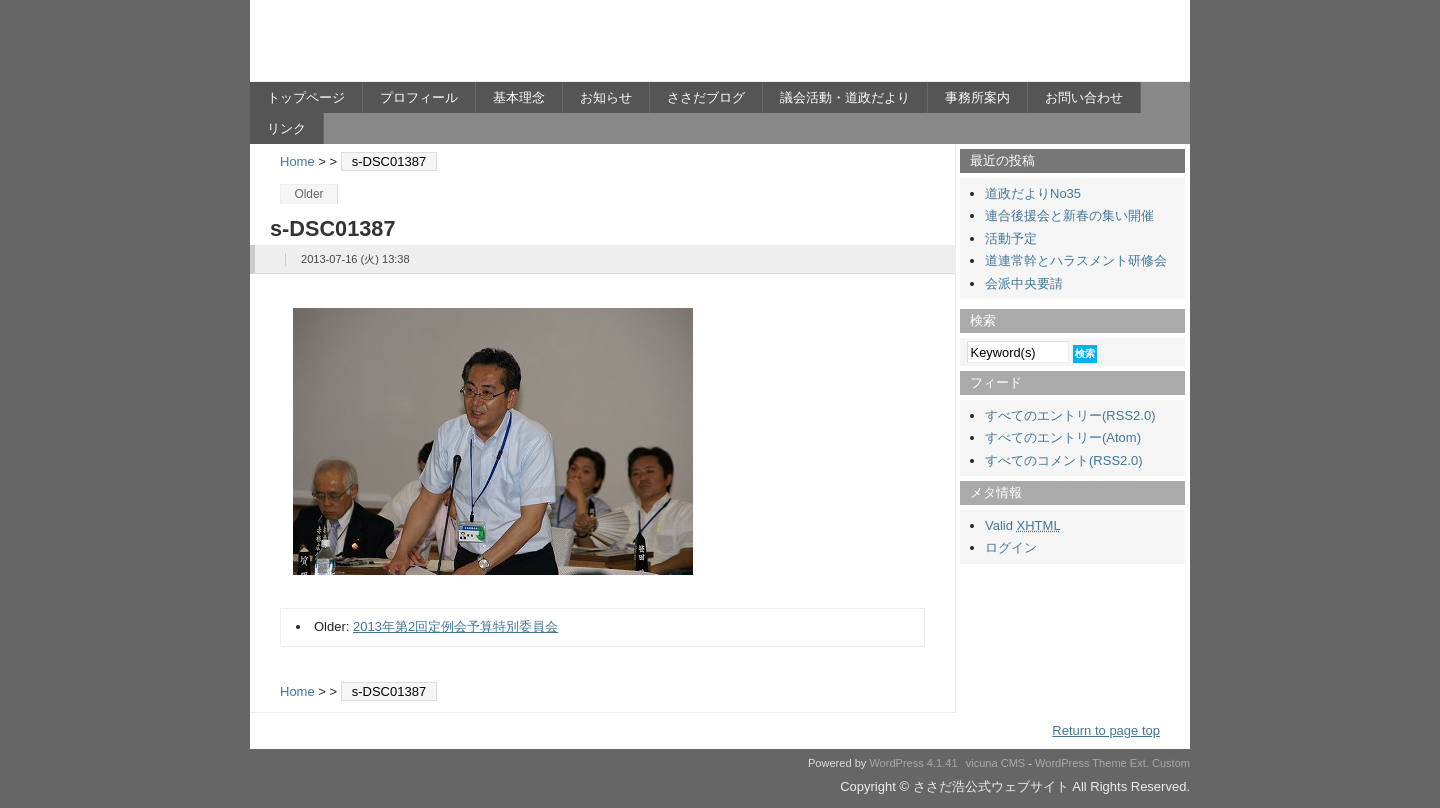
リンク (286, 128)
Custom (1171, 763)
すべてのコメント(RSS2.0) (1063, 460)
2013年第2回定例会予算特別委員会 (455, 626)
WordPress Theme (1081, 763)
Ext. (1139, 763)
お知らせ (606, 97)
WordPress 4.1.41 (913, 763)
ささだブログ (706, 97)
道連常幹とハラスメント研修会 (1076, 260)
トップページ (306, 97)
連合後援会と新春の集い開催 (1069, 215)
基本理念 (519, 97)
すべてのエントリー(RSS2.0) (1070, 415)
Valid (1023, 525)
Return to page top (1106, 730)
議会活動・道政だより (845, 97)
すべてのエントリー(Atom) (1063, 437)
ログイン (1011, 547)
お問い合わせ (1084, 97)
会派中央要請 (1024, 283)
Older (308, 194)
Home (297, 161)
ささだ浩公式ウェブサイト (445, 46)
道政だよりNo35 (1033, 193)
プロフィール (419, 97)
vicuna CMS (996, 763)
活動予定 (1011, 238)
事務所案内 (977, 97)
